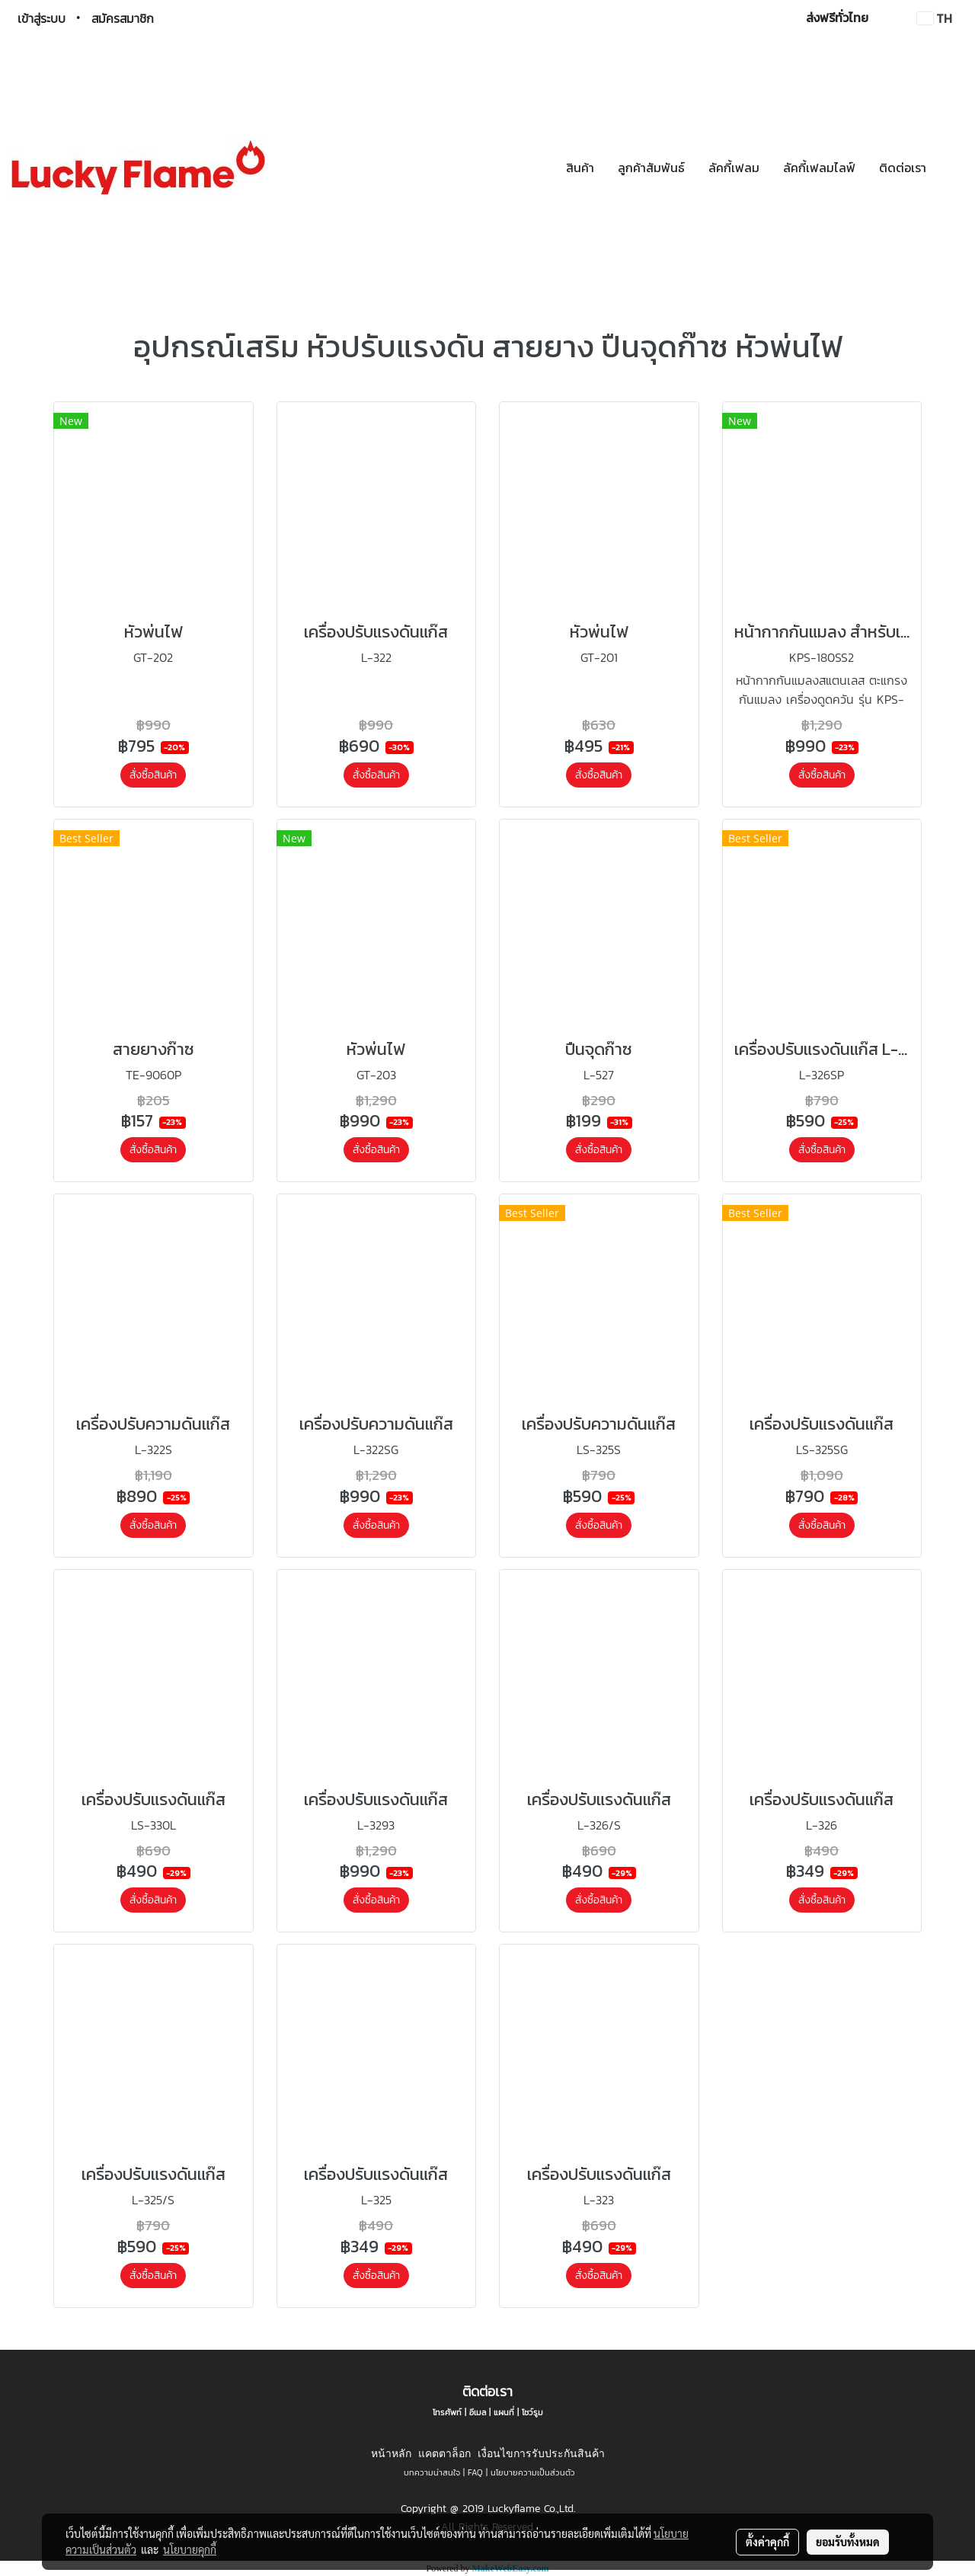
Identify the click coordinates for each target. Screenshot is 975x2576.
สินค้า (580, 167)
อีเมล (477, 2412)
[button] (951, 167)
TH (934, 18)
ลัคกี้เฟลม (733, 167)
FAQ (475, 2472)
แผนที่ (504, 2412)
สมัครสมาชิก (122, 18)
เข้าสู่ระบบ (42, 18)
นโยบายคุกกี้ (189, 2549)
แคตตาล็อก (444, 2453)
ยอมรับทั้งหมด (848, 2542)
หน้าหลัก (391, 2453)
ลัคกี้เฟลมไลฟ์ (819, 167)
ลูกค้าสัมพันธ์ (651, 167)
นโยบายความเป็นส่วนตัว (533, 2472)
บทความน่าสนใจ (432, 2472)
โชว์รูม (532, 2412)
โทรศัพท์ (447, 2412)
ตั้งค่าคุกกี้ (767, 2542)
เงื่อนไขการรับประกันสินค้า (541, 2453)
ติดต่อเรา (902, 167)
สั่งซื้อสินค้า (153, 775)
